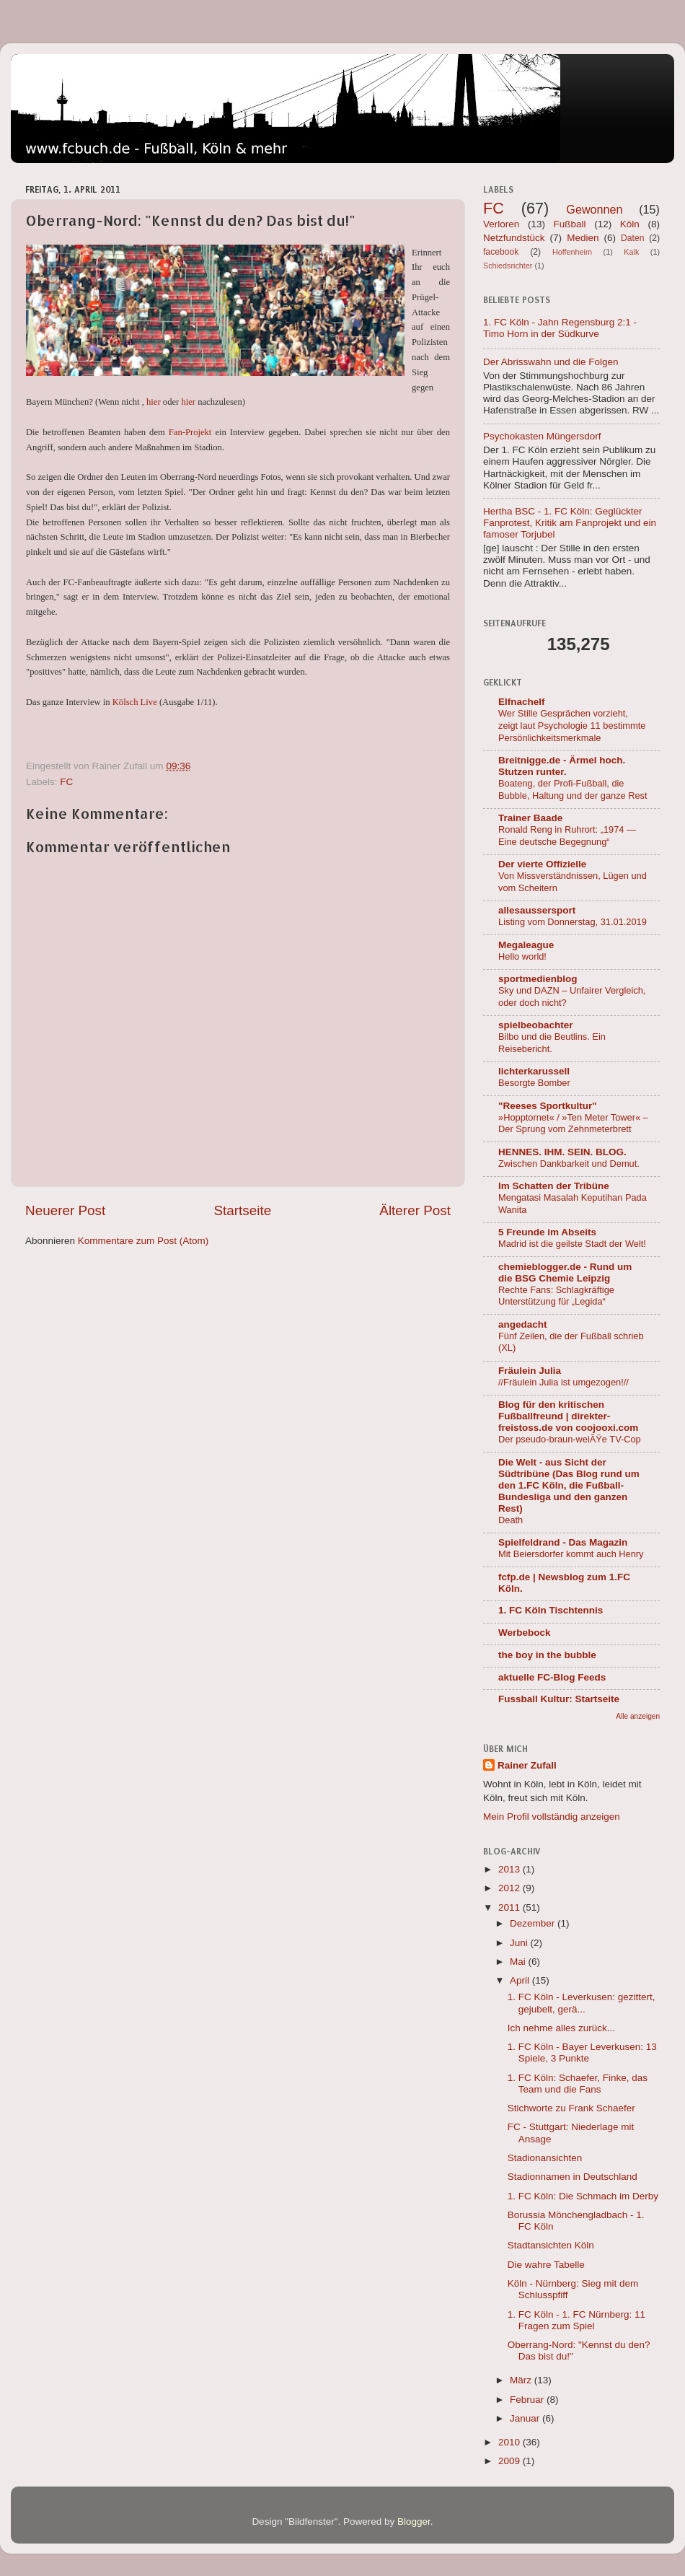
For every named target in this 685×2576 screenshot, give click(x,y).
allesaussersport (536, 910)
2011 (510, 1907)
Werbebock (524, 1632)
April (521, 1980)
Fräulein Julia (529, 1370)
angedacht (522, 1324)
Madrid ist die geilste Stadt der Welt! (572, 1243)
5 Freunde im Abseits (547, 1232)
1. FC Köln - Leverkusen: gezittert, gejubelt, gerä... (581, 2003)
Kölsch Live (134, 702)
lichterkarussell (534, 1071)
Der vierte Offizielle (542, 864)
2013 (510, 1869)
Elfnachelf (521, 701)
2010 (510, 2442)
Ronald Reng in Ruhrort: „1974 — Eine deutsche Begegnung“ (567, 835)
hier (153, 402)
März (522, 2380)
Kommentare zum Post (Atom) (143, 1240)
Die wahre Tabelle (546, 2264)
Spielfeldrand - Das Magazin (562, 1542)
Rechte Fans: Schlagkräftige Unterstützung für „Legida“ (556, 1295)
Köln (630, 224)
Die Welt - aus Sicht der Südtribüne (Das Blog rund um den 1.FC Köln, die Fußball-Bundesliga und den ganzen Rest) (569, 1485)
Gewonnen (594, 209)
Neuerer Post (65, 1210)
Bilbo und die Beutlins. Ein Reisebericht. (552, 1042)
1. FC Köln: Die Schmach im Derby (583, 2196)
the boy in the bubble (547, 1655)
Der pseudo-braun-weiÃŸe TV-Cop (569, 1439)
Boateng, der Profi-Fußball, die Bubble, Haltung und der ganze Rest (573, 789)
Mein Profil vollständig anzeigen (551, 1816)
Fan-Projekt (190, 432)
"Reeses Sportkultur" (547, 1105)
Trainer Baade (530, 817)
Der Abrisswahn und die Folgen (551, 361)
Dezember (533, 1923)
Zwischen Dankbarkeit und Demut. (569, 1163)
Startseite (242, 1210)
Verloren (501, 224)
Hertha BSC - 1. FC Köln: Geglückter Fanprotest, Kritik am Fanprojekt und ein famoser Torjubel (569, 523)
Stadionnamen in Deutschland (572, 2176)
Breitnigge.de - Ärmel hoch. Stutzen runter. (561, 766)
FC (66, 781)
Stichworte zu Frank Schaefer (571, 2108)
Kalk (631, 251)
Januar (526, 2418)
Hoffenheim (572, 251)
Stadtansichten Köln (551, 2245)
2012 (510, 1888)
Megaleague (526, 944)
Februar (528, 2399)
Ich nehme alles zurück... (561, 2028)
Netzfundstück (514, 237)
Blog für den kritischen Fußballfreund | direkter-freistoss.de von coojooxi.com (568, 1416)
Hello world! (522, 956)
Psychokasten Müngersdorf (542, 436)
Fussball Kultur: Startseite (558, 1699)
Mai (519, 1961)
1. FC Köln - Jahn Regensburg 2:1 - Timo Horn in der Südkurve (560, 328)
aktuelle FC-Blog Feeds (552, 1677)
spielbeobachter (535, 1025)
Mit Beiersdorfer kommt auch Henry (571, 1553)
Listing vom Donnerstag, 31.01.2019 (572, 921)
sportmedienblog (538, 978)
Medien (582, 237)
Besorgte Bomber (534, 1082)
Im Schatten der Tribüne (553, 1185)
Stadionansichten (545, 2157)
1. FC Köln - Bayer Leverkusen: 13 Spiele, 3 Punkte (582, 2052)
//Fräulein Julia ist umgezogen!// (563, 1382)
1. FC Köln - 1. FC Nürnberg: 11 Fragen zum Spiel (576, 2320)
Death (510, 1520)
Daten (632, 238)
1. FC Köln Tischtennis (550, 1610)
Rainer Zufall (527, 1765)
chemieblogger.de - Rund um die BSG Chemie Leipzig (565, 1272)
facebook (500, 252)
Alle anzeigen (638, 1716)
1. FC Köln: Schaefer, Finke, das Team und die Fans (578, 2083)
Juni (520, 1942)
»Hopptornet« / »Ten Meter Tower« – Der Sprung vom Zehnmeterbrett (573, 1123)
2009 (510, 2460)
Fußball (570, 224)
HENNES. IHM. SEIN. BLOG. (562, 1152)
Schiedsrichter (507, 265)
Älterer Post (415, 1210)
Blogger (413, 2521)
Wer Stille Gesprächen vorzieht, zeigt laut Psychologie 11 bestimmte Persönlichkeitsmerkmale (571, 725)
